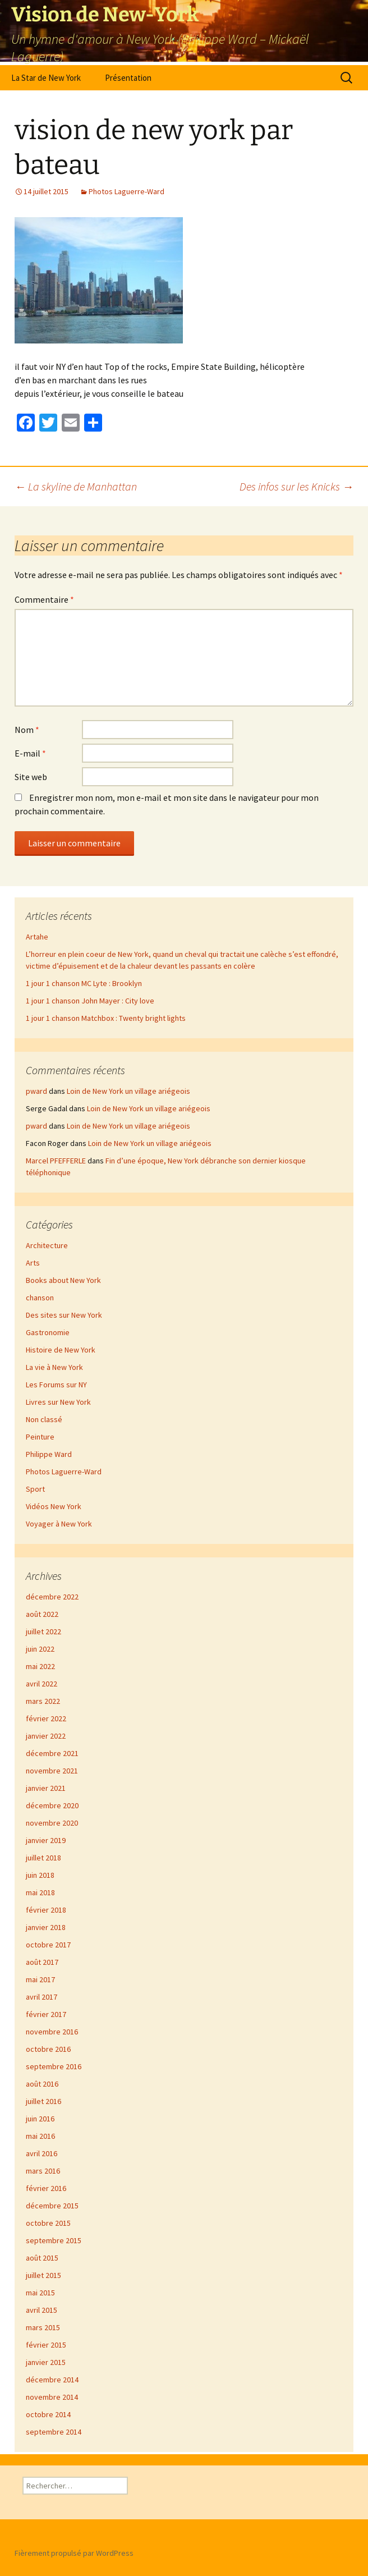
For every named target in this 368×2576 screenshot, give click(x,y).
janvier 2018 (46, 1927)
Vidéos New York (53, 1506)
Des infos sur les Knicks (296, 486)
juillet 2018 (43, 1858)
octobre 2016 (48, 2049)
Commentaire (44, 599)
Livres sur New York (58, 1402)
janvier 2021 (46, 1788)
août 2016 (42, 2084)
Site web (31, 776)
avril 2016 (41, 2153)
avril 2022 (41, 1684)
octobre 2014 (48, 2414)
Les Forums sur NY (56, 1384)
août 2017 (42, 1962)
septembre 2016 (53, 2066)
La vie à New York (54, 1367)
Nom (27, 729)
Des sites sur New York (64, 1315)
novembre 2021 (52, 1771)
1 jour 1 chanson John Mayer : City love (90, 1001)
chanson (40, 1297)
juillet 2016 (43, 2101)
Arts (33, 1263)
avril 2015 (41, 2310)
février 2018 (46, 1910)
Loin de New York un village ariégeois (128, 1091)
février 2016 (46, 2188)
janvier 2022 (46, 1736)
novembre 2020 (52, 1823)
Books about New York (63, 1280)
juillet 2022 (43, 1631)
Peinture (40, 1437)
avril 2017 (41, 1997)
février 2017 (46, 2014)
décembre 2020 (52, 1805)
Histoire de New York (60, 1350)
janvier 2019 (46, 1840)
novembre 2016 (52, 2032)
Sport (35, 1489)
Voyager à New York (59, 1524)
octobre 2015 (48, 2223)
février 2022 (46, 1718)
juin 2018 (40, 1875)
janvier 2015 (46, 2362)
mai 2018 (40, 1892)
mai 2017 (40, 1979)
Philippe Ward (49, 1454)
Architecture (47, 1245)
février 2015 (46, 2345)
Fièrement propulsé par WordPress (74, 2553)
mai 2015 (40, 2293)
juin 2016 (40, 2119)
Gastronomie (48, 1332)
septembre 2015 (53, 2240)
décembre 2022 (52, 1597)
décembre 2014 (52, 2380)
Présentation (128, 77)
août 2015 (42, 2258)
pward (36, 1091)
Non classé (44, 1419)
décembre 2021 (52, 1753)
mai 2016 (40, 2136)
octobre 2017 (48, 1945)
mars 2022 (43, 1701)
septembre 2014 (53, 2432)
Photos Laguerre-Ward (126, 191)
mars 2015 (43, 2327)
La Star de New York (46, 77)
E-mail (30, 753)
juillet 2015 (43, 2275)
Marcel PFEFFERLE (56, 1161)
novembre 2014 (52, 2397)
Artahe (37, 937)
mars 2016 (43, 2171)
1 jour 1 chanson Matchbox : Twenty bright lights (106, 1018)
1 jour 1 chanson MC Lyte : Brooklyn (84, 983)
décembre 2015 (52, 2206)
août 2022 (42, 1614)
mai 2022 (40, 1666)
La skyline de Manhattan (76, 486)
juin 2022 (40, 1649)
